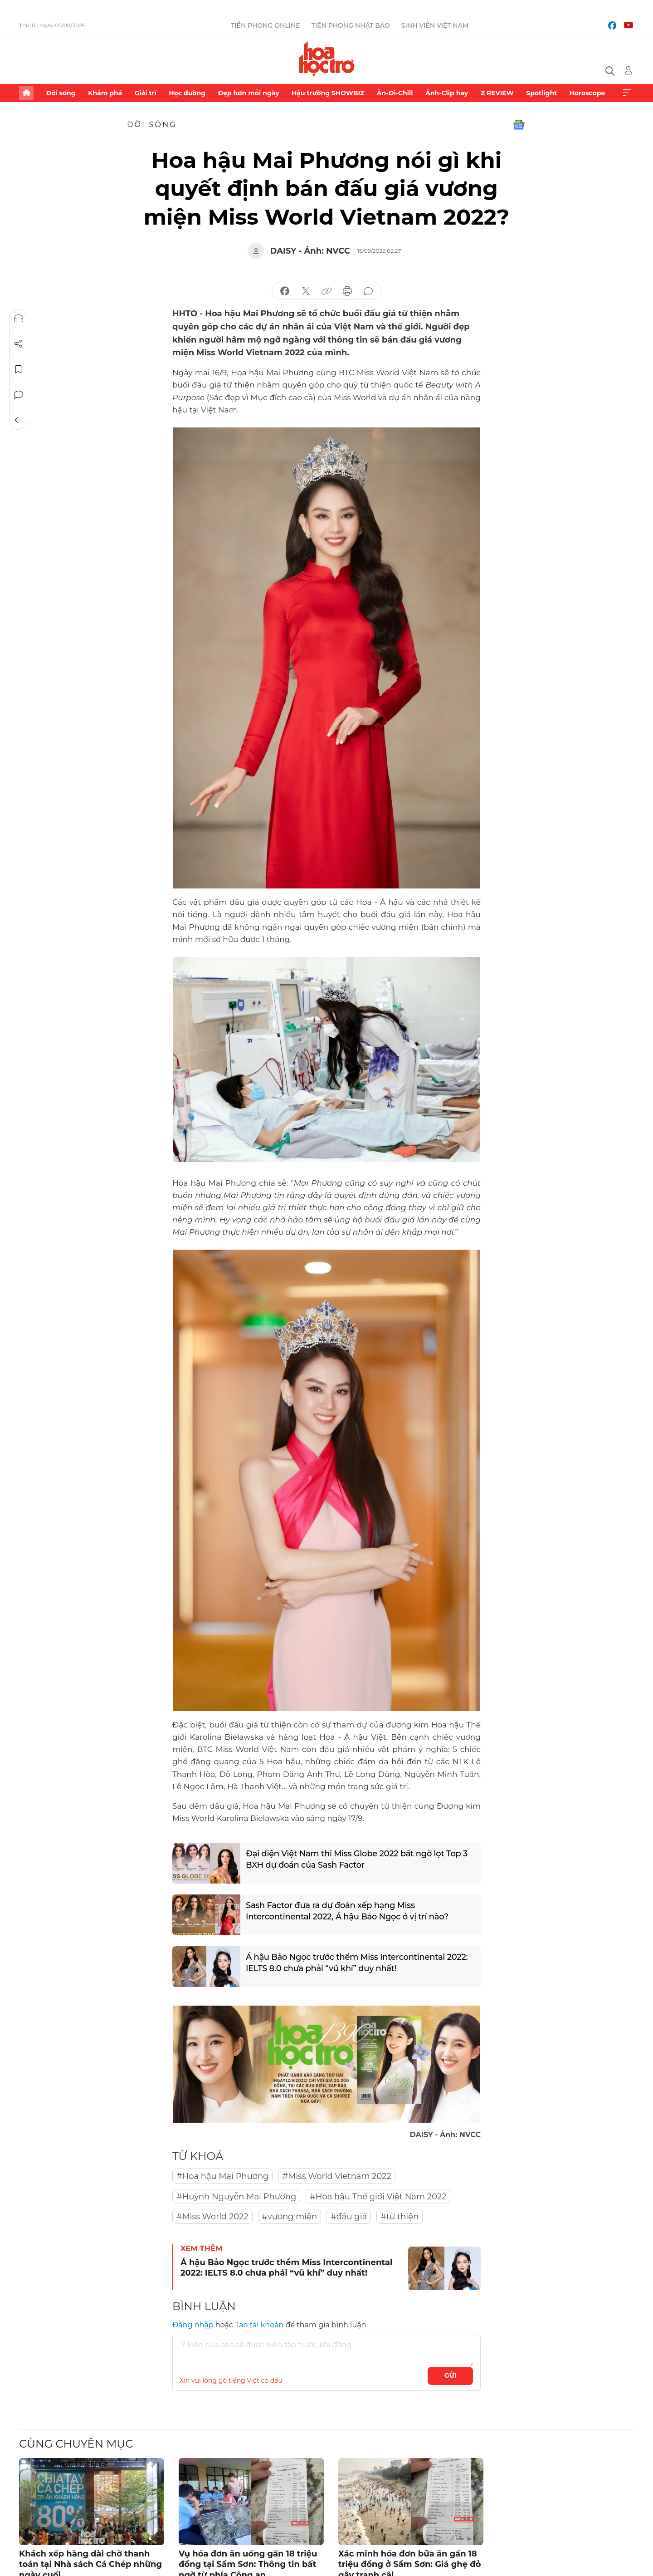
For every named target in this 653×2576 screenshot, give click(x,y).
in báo (347, 291)
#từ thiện (399, 2217)
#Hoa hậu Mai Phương (222, 2176)
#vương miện (289, 2217)
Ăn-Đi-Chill (395, 93)
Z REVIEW (497, 93)
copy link (326, 291)
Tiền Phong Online (265, 25)
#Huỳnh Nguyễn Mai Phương (236, 2197)
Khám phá (105, 93)
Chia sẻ (18, 344)
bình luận (368, 291)
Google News (519, 125)
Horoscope (587, 93)
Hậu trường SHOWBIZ (328, 93)
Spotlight (541, 93)
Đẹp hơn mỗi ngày (248, 93)
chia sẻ (284, 291)
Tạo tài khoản (259, 2325)
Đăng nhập (193, 2325)
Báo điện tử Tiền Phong (326, 58)
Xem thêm (626, 93)
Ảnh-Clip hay (446, 93)
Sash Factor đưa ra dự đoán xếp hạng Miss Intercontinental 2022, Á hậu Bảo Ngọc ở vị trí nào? (347, 1911)
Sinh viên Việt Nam (435, 25)
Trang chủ (26, 93)
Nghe (18, 318)
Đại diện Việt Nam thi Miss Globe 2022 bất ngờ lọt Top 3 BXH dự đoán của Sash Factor (357, 1859)
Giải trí (145, 93)
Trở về (18, 420)
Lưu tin (18, 369)
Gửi (450, 2375)
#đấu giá (349, 2217)
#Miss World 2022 (212, 2217)
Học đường (187, 93)
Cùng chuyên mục (76, 2443)
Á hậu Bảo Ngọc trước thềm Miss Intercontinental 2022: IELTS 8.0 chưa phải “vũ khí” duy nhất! (357, 1962)
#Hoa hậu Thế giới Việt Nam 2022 (378, 2197)
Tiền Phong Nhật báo (351, 25)
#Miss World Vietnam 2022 (336, 2176)
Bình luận (18, 394)
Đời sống (60, 93)
